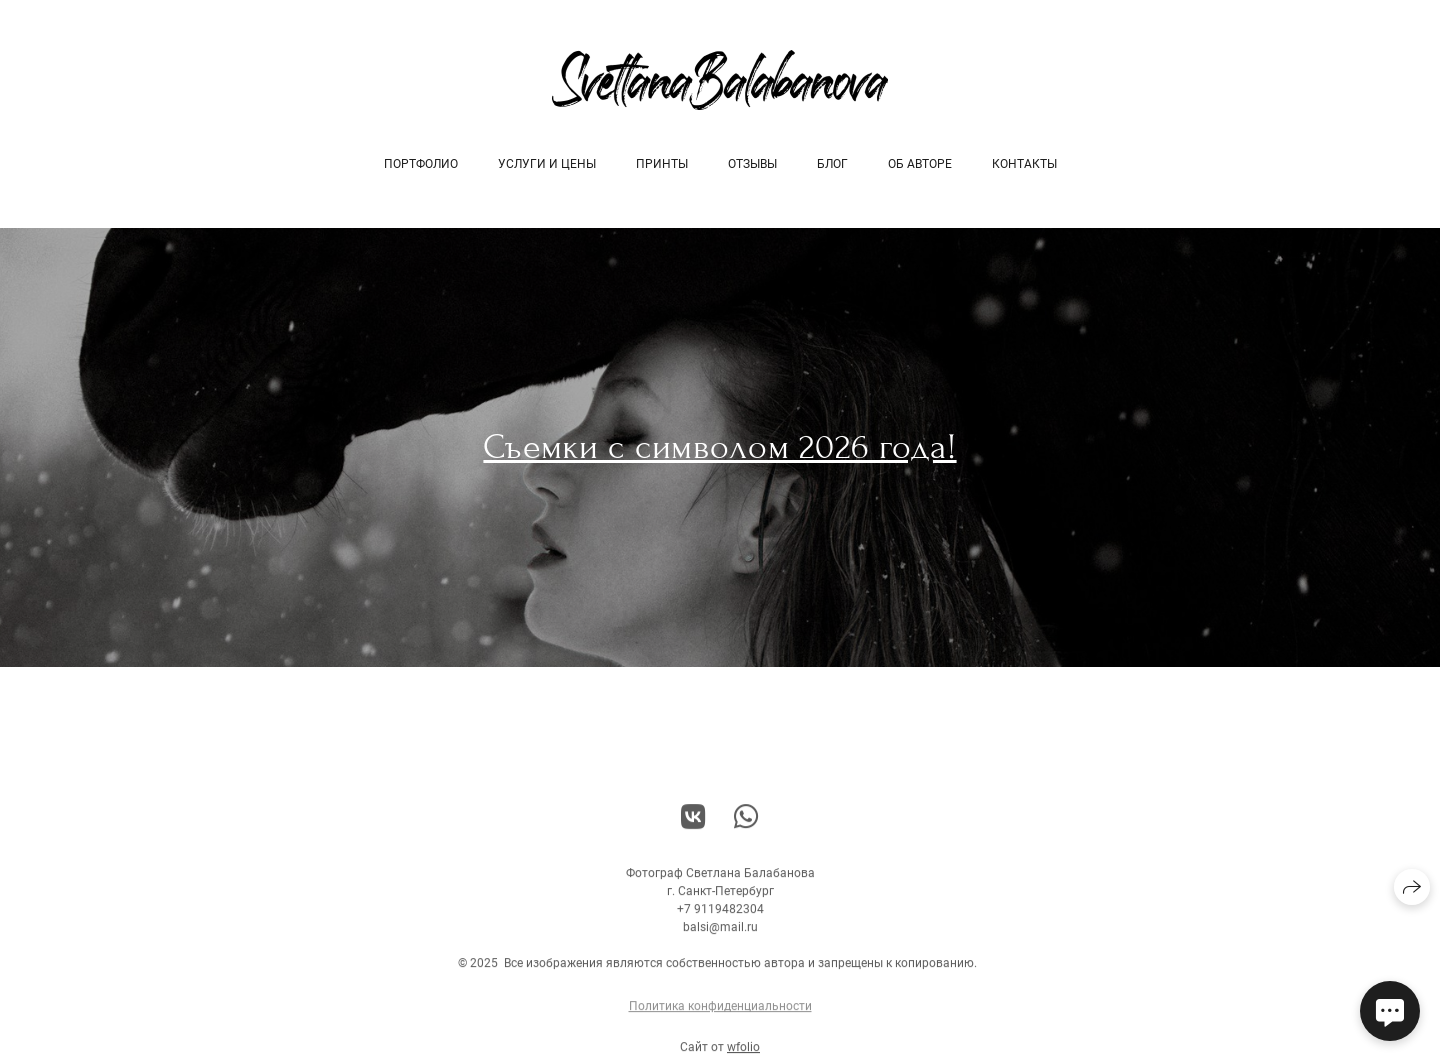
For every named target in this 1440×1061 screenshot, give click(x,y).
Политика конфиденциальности (720, 1013)
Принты (662, 164)
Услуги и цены (547, 164)
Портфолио (421, 164)
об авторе (920, 164)
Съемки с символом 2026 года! (719, 447)
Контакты (1024, 164)
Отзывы (752, 164)
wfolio (743, 1054)
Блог (832, 164)
